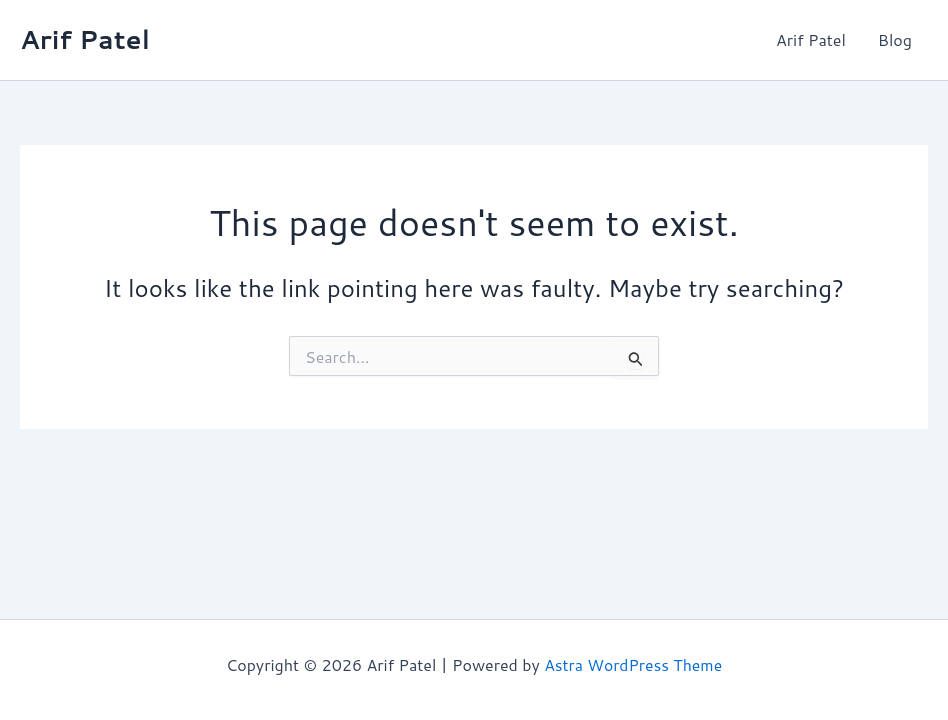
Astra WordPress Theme (633, 664)
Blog (895, 39)
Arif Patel (85, 39)
